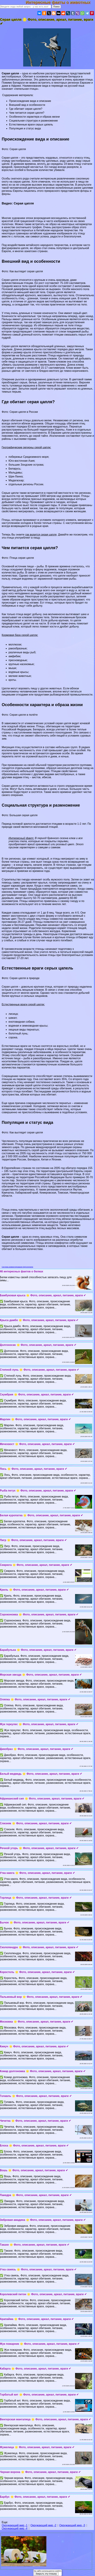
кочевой (85, 723)
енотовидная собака (21, 1021)
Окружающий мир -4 (14, 2528)
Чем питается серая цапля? (26, 112)
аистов (36, 777)
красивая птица (83, 79)
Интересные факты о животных (60, 2)
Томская (63, 1192)
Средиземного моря (35, 456)
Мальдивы (15, 472)
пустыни (86, 435)
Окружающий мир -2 (43, 2525)
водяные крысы (18, 672)
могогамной (40, 826)
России (38, 484)
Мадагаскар (16, 480)
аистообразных (11, 76)
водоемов (37, 423)
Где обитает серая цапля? (25, 108)
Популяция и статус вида (25, 128)
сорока (13, 1037)
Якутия (77, 1189)
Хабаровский (23, 1192)
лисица (13, 1013)
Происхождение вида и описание (30, 100)
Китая (44, 1159)
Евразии (85, 82)
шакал (13, 1017)
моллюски (15, 644)
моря (76, 495)
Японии (56, 1159)
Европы (18, 190)
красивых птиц (49, 1236)
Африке (16, 85)
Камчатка (8, 1192)
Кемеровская (48, 1192)
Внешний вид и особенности (27, 104)
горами (31, 438)
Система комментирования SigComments (17, 1267)
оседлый (12, 726)
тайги (44, 435)
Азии (69, 429)
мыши (12, 668)
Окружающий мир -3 (72, 2525)
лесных (61, 1228)
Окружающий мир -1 (14, 2525)
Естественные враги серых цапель (31, 124)
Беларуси (74, 76)
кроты (12, 679)
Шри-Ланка (16, 476)
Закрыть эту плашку (46, 2573)
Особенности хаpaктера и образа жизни (34, 116)
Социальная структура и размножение (33, 120)
